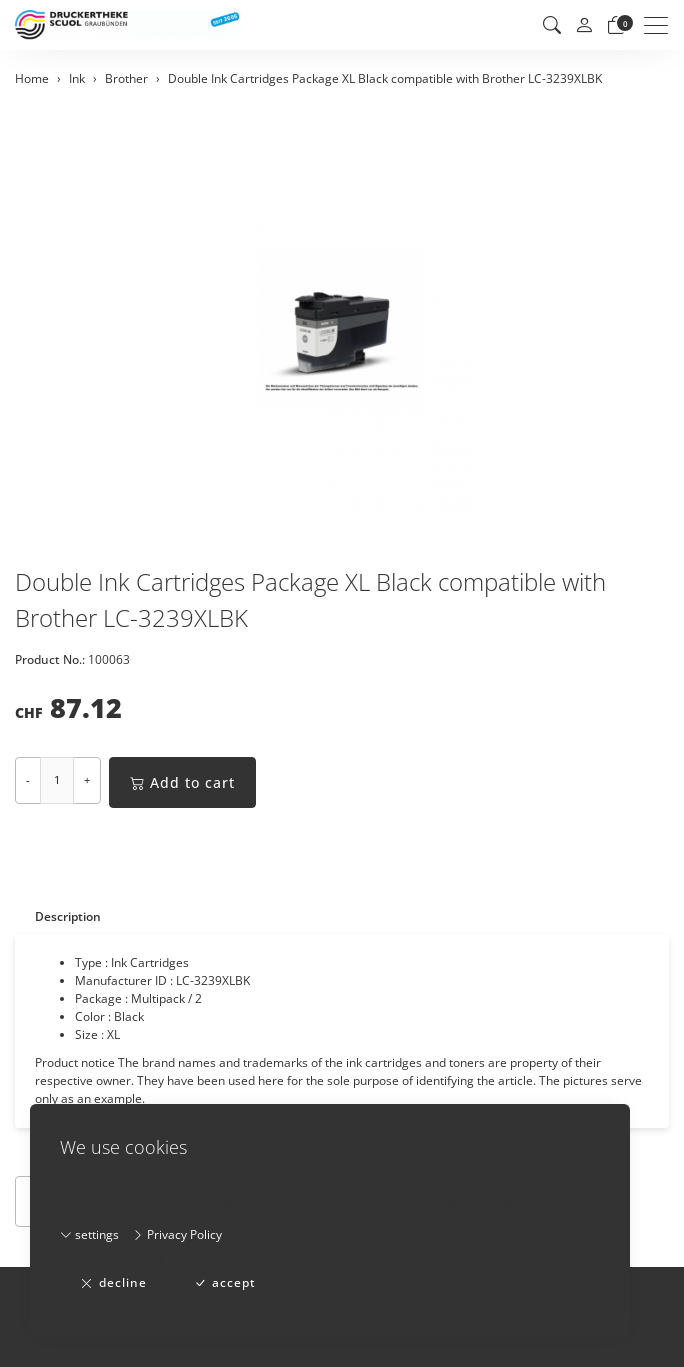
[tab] (58, 916)
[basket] (616, 25)
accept (225, 1283)
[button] (552, 25)
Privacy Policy (177, 1234)
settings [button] (89, 1234)
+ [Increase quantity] (87, 779)
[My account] (584, 25)
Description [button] (68, 916)
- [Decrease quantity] (28, 779)
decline (114, 1283)
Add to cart (182, 782)
